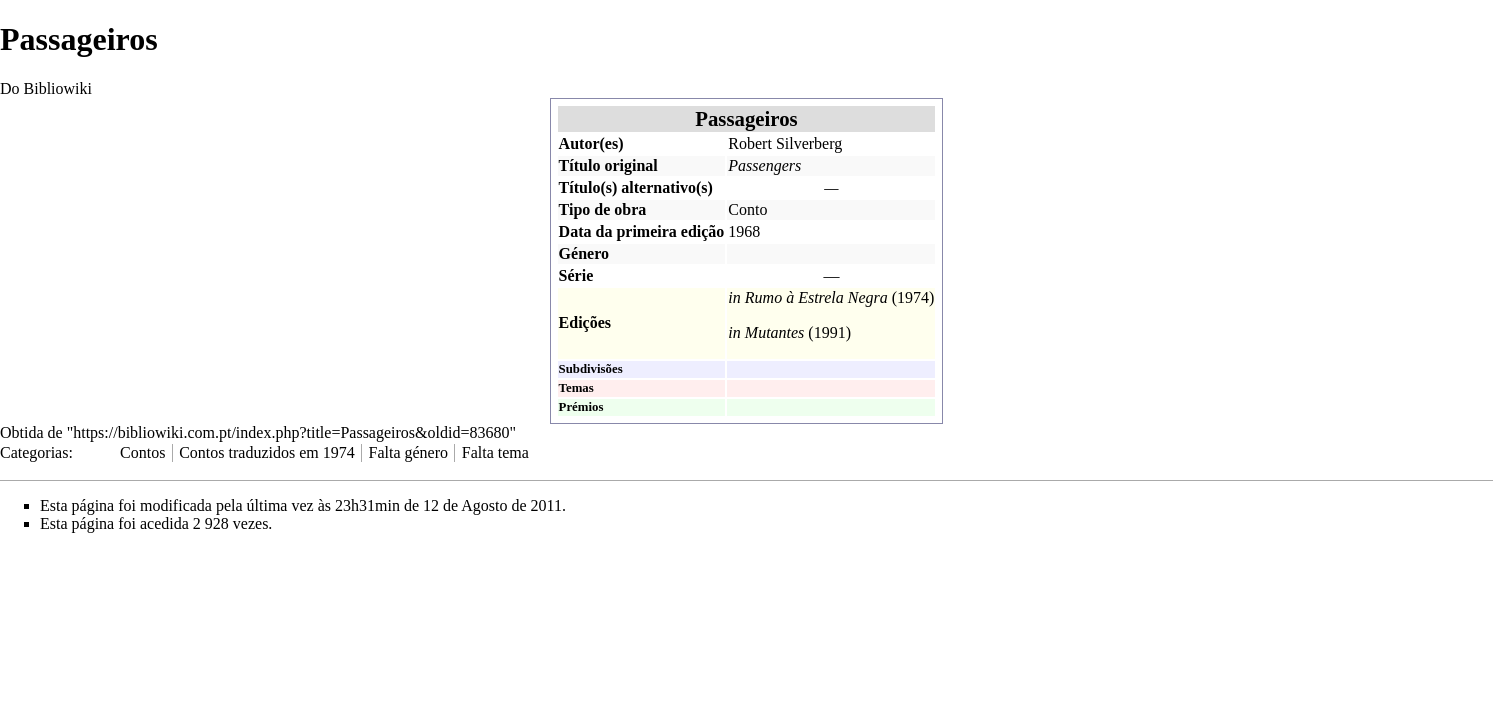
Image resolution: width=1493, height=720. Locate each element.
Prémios (581, 407)
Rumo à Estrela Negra (816, 297)
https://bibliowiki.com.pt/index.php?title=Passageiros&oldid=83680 (291, 432)
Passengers (764, 165)
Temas (576, 388)
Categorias (34, 452)
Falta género (409, 452)
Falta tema (495, 452)
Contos (142, 452)
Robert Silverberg (785, 143)
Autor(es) (591, 143)
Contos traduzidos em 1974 (267, 452)
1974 (913, 297)
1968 (744, 231)
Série (576, 275)
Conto (747, 209)
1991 (830, 332)
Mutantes (775, 332)
